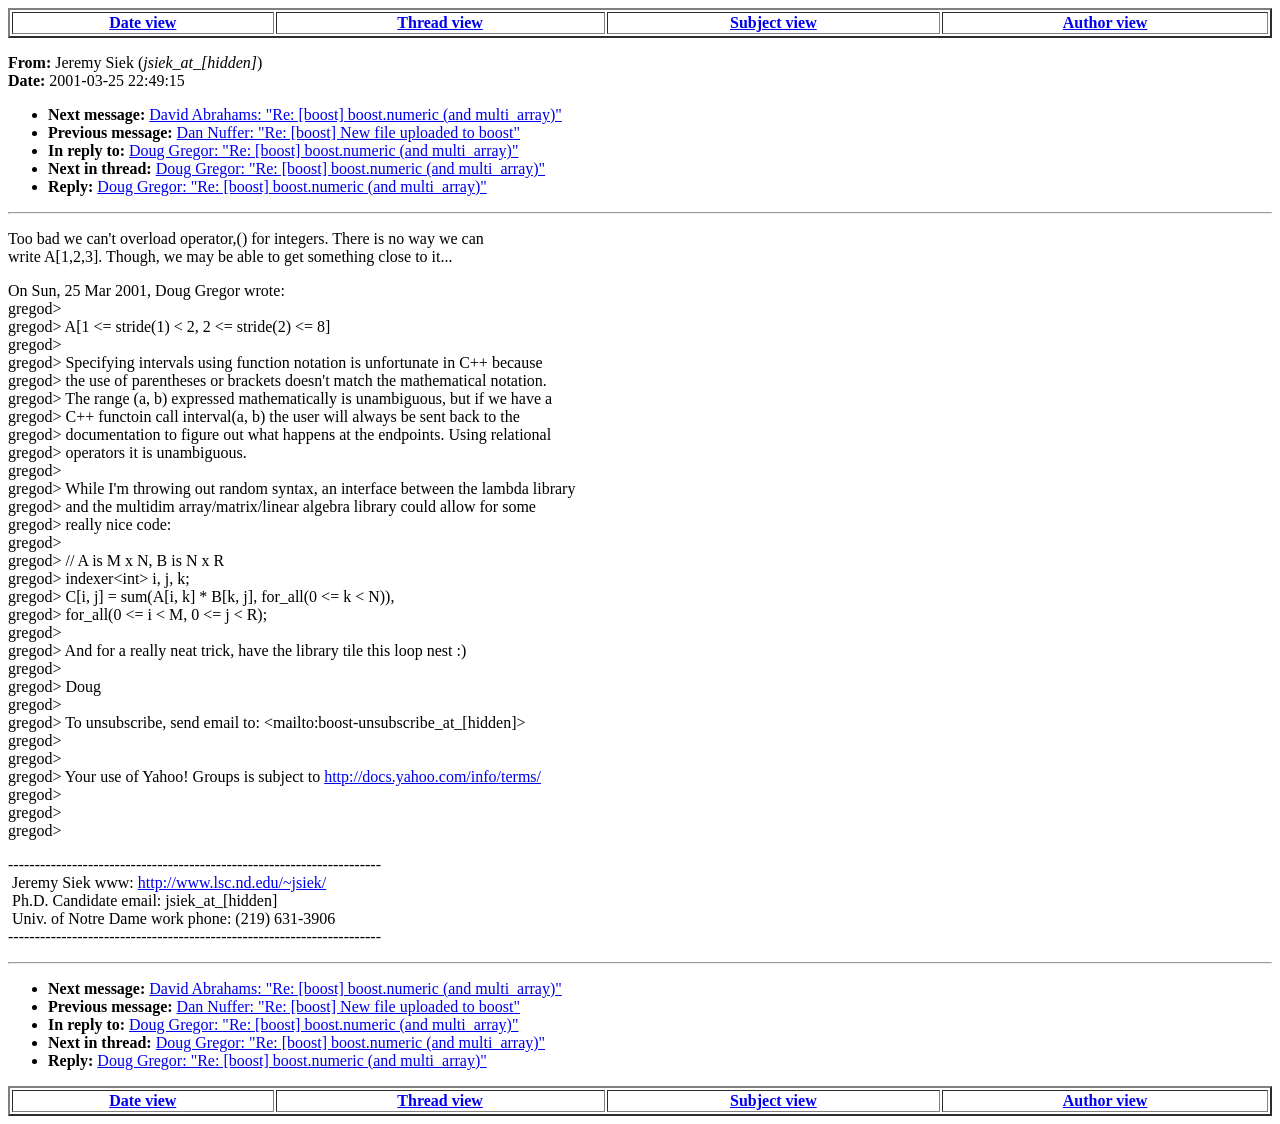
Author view (1105, 22)
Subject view (773, 22)
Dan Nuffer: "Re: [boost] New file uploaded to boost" (348, 132)
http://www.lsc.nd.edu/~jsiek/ (232, 882)
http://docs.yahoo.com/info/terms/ (432, 776)
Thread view (439, 22)
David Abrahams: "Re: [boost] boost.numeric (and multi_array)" (355, 114)
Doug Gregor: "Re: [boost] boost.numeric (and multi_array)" (323, 150)
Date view (142, 22)
